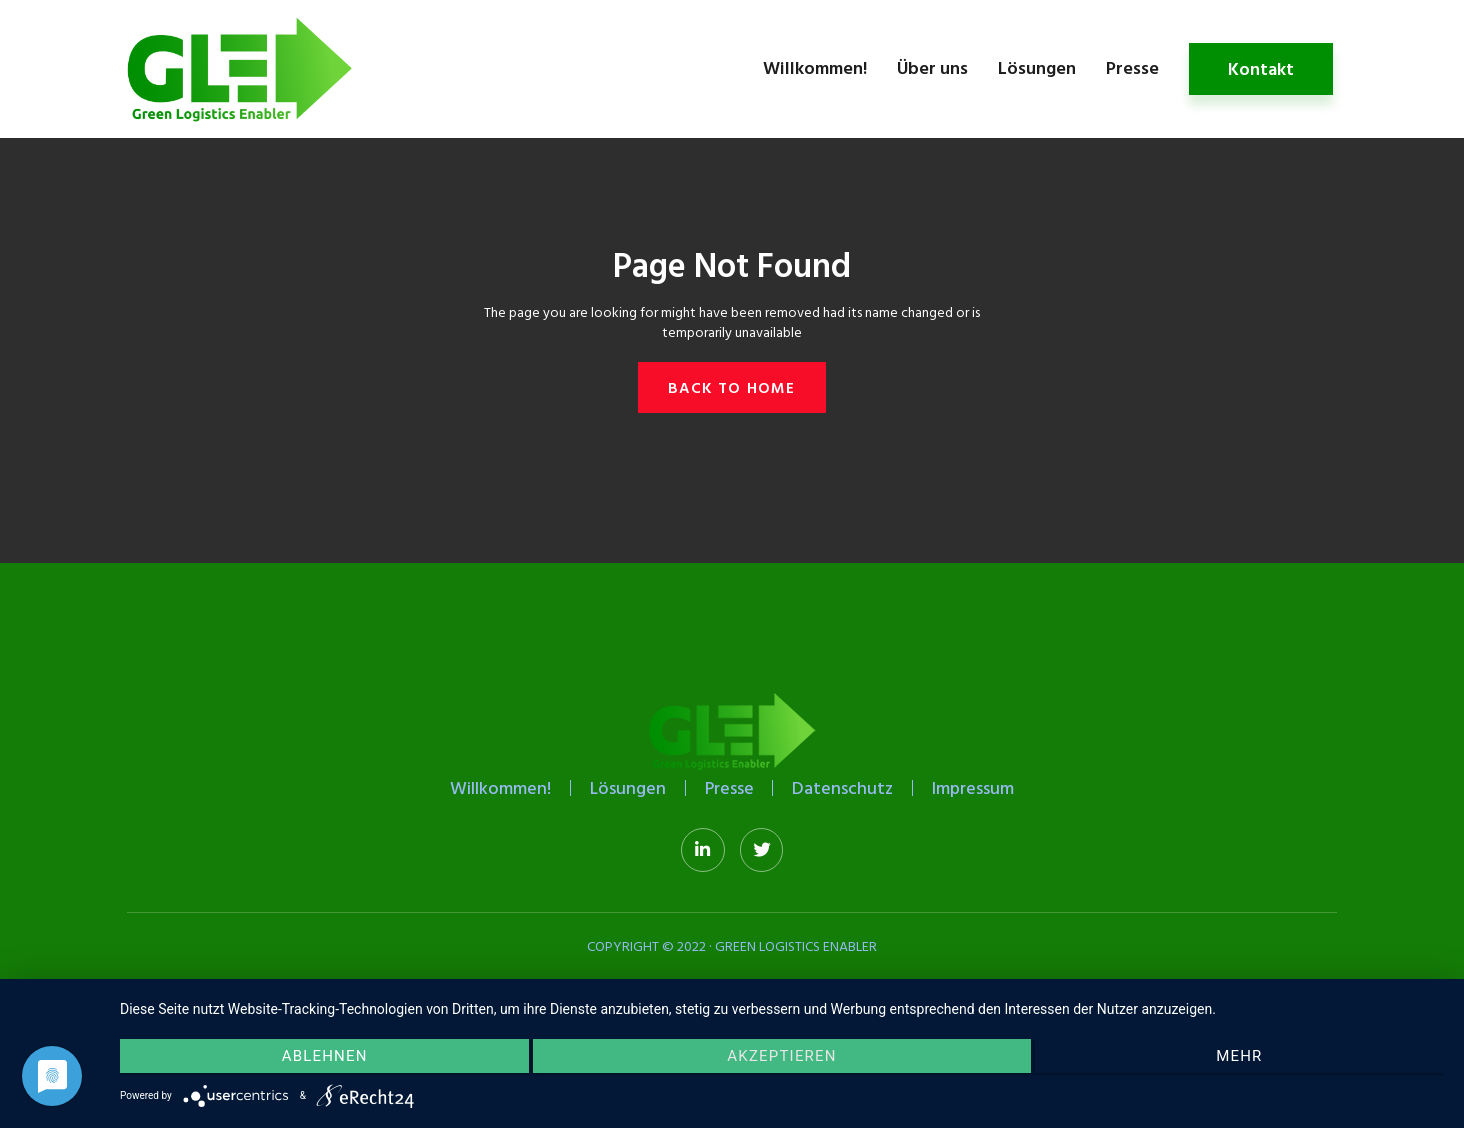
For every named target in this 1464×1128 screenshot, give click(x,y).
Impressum (979, 789)
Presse (1132, 67)
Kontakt (1261, 68)
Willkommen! (815, 67)
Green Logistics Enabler (796, 947)
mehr (1246, 1059)
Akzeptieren (781, 1059)
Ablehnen (317, 1059)
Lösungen (1037, 67)
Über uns (932, 67)
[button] (731, 388)
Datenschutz (846, 789)
